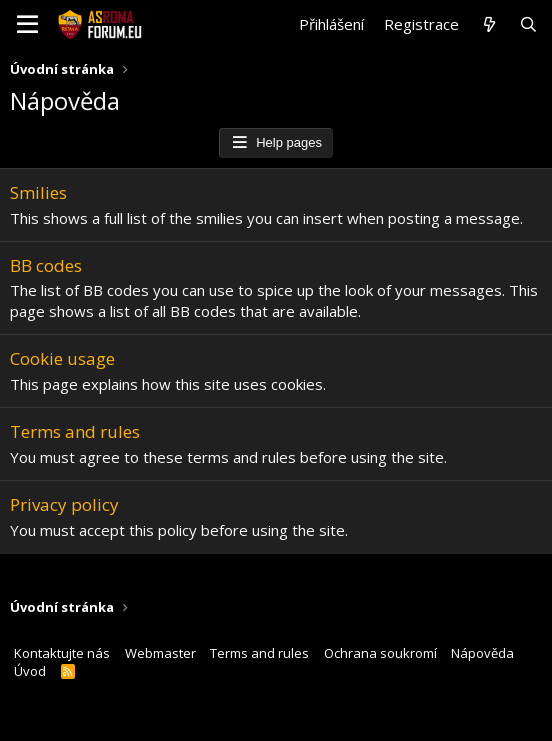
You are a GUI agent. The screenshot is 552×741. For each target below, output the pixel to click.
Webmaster (160, 653)
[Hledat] (528, 24)
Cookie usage (62, 358)
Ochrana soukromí (380, 653)
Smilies (38, 192)
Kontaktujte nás (62, 653)
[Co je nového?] (488, 24)
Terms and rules (75, 431)
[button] (27, 25)
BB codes (46, 265)
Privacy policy (64, 504)
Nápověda (482, 653)
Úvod (30, 671)
